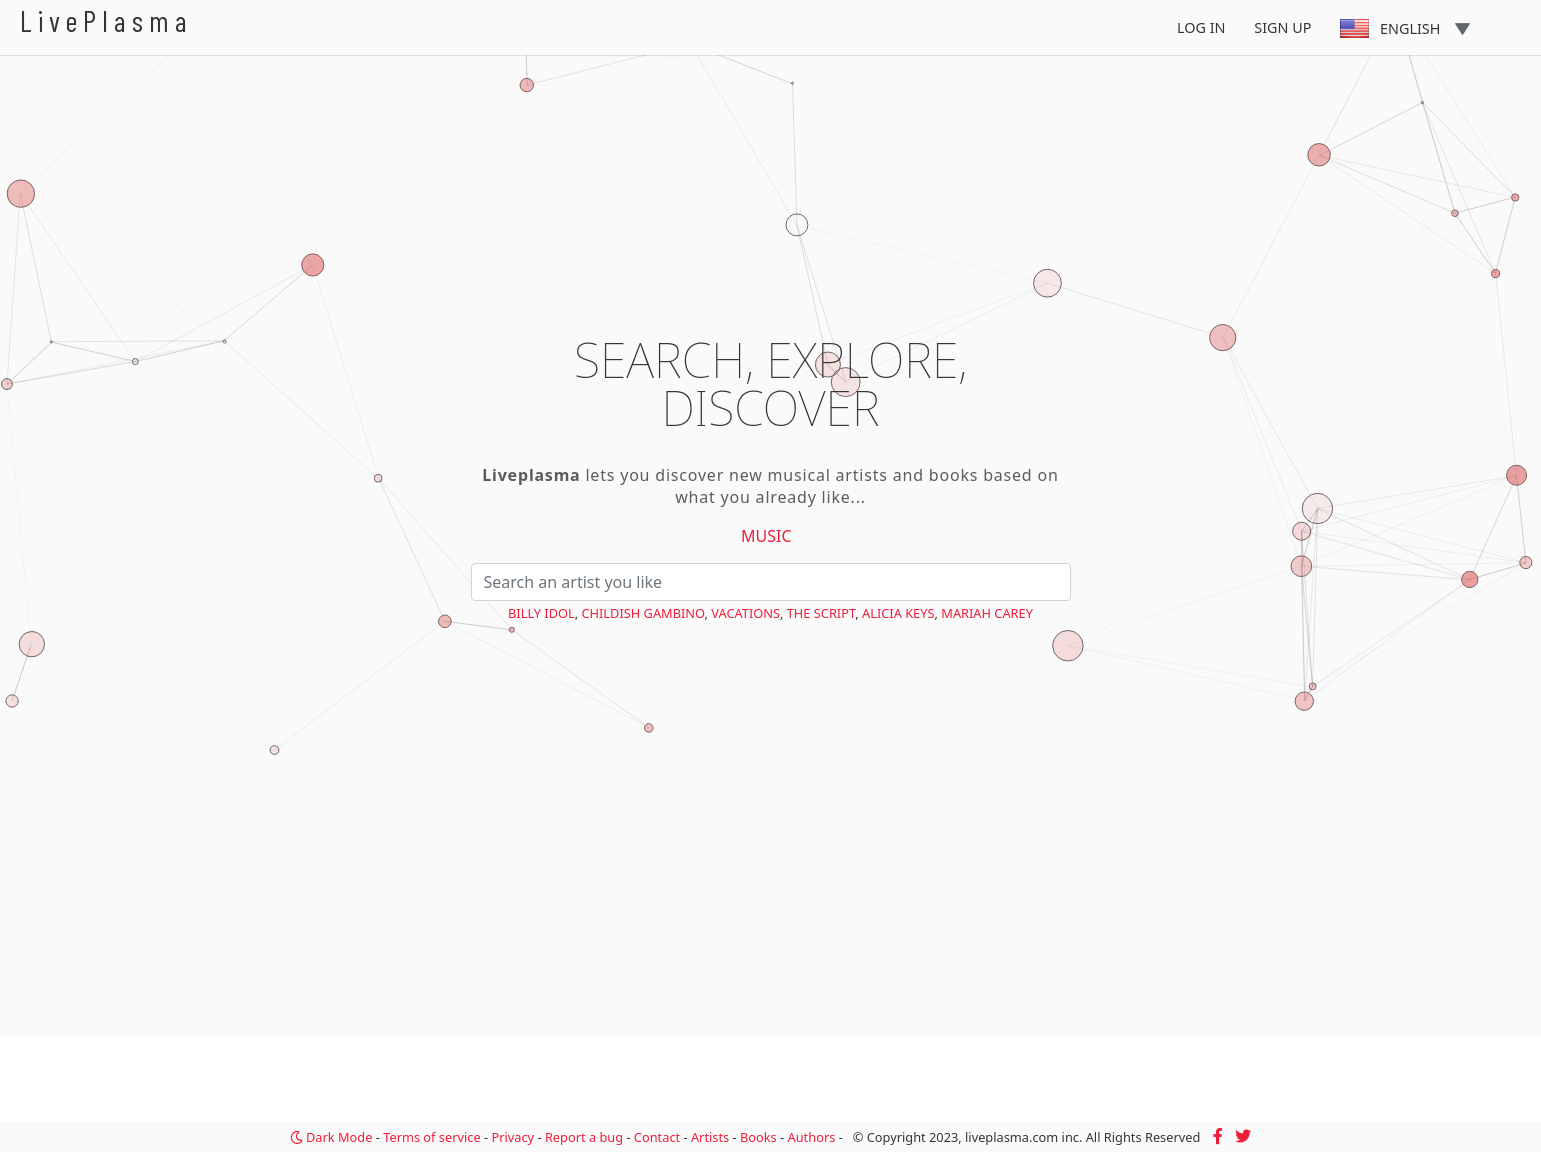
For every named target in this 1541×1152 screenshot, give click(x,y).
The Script (821, 613)
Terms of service (431, 1137)
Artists (710, 1137)
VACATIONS (745, 613)
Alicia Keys (898, 613)
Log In (1201, 27)
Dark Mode (331, 1137)
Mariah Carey (987, 613)
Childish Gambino (642, 613)
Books (758, 1137)
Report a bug (584, 1137)
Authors (812, 1137)
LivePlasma (106, 20)
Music (766, 536)
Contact (657, 1137)
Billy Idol (541, 613)
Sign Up (1282, 27)
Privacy (512, 1137)
